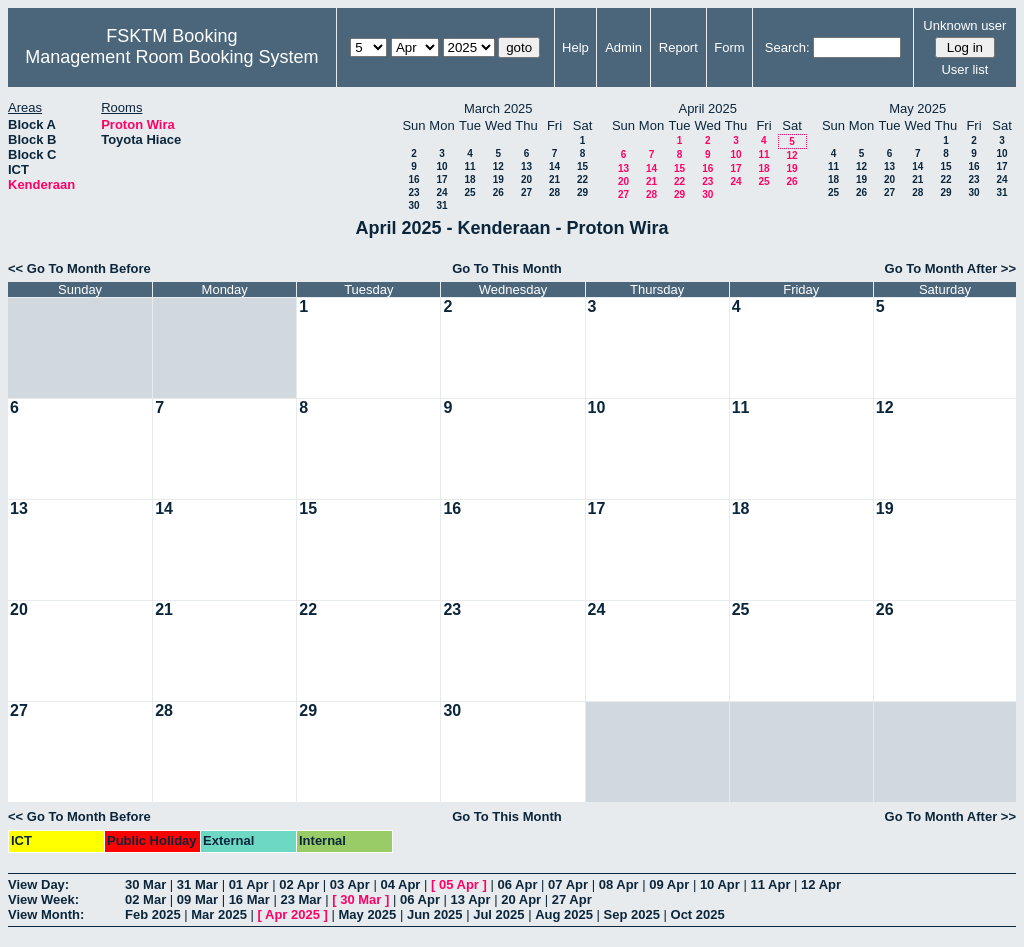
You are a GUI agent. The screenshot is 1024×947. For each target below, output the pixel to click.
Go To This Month (507, 268)
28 (554, 192)
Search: (787, 47)
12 (498, 166)
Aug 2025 (564, 914)
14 (554, 166)
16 (413, 179)
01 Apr (249, 884)
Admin (623, 47)
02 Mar (145, 899)
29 (582, 192)
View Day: (38, 884)
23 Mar (300, 899)
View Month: (46, 914)
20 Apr (521, 899)
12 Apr (821, 884)
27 (526, 192)
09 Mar (197, 899)
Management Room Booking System (171, 57)
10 (441, 166)
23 (413, 192)
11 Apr (770, 884)
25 (469, 192)
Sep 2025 (632, 914)
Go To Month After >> (950, 268)
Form (729, 47)
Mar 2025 (219, 914)
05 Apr (459, 884)
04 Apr (400, 884)
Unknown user (964, 25)
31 (441, 205)
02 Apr (299, 884)
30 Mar (145, 884)
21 (554, 179)
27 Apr (572, 899)
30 (413, 205)
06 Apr (518, 884)
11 (469, 166)
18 (469, 179)
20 (526, 179)
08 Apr (619, 884)
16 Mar (249, 899)
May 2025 (367, 914)
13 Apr (471, 899)
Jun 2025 (435, 914)
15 (582, 166)
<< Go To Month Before (79, 268)
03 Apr (350, 884)
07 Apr (568, 884)
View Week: (43, 899)
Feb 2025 (153, 914)
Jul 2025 (498, 914)
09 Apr (669, 884)
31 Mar (197, 884)
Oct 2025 (698, 914)
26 (498, 192)
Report (678, 47)
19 (498, 179)
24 (441, 192)
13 (526, 166)
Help (575, 47)
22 (582, 179)
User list (964, 69)
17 (441, 179)
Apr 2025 (292, 914)
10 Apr (720, 884)
